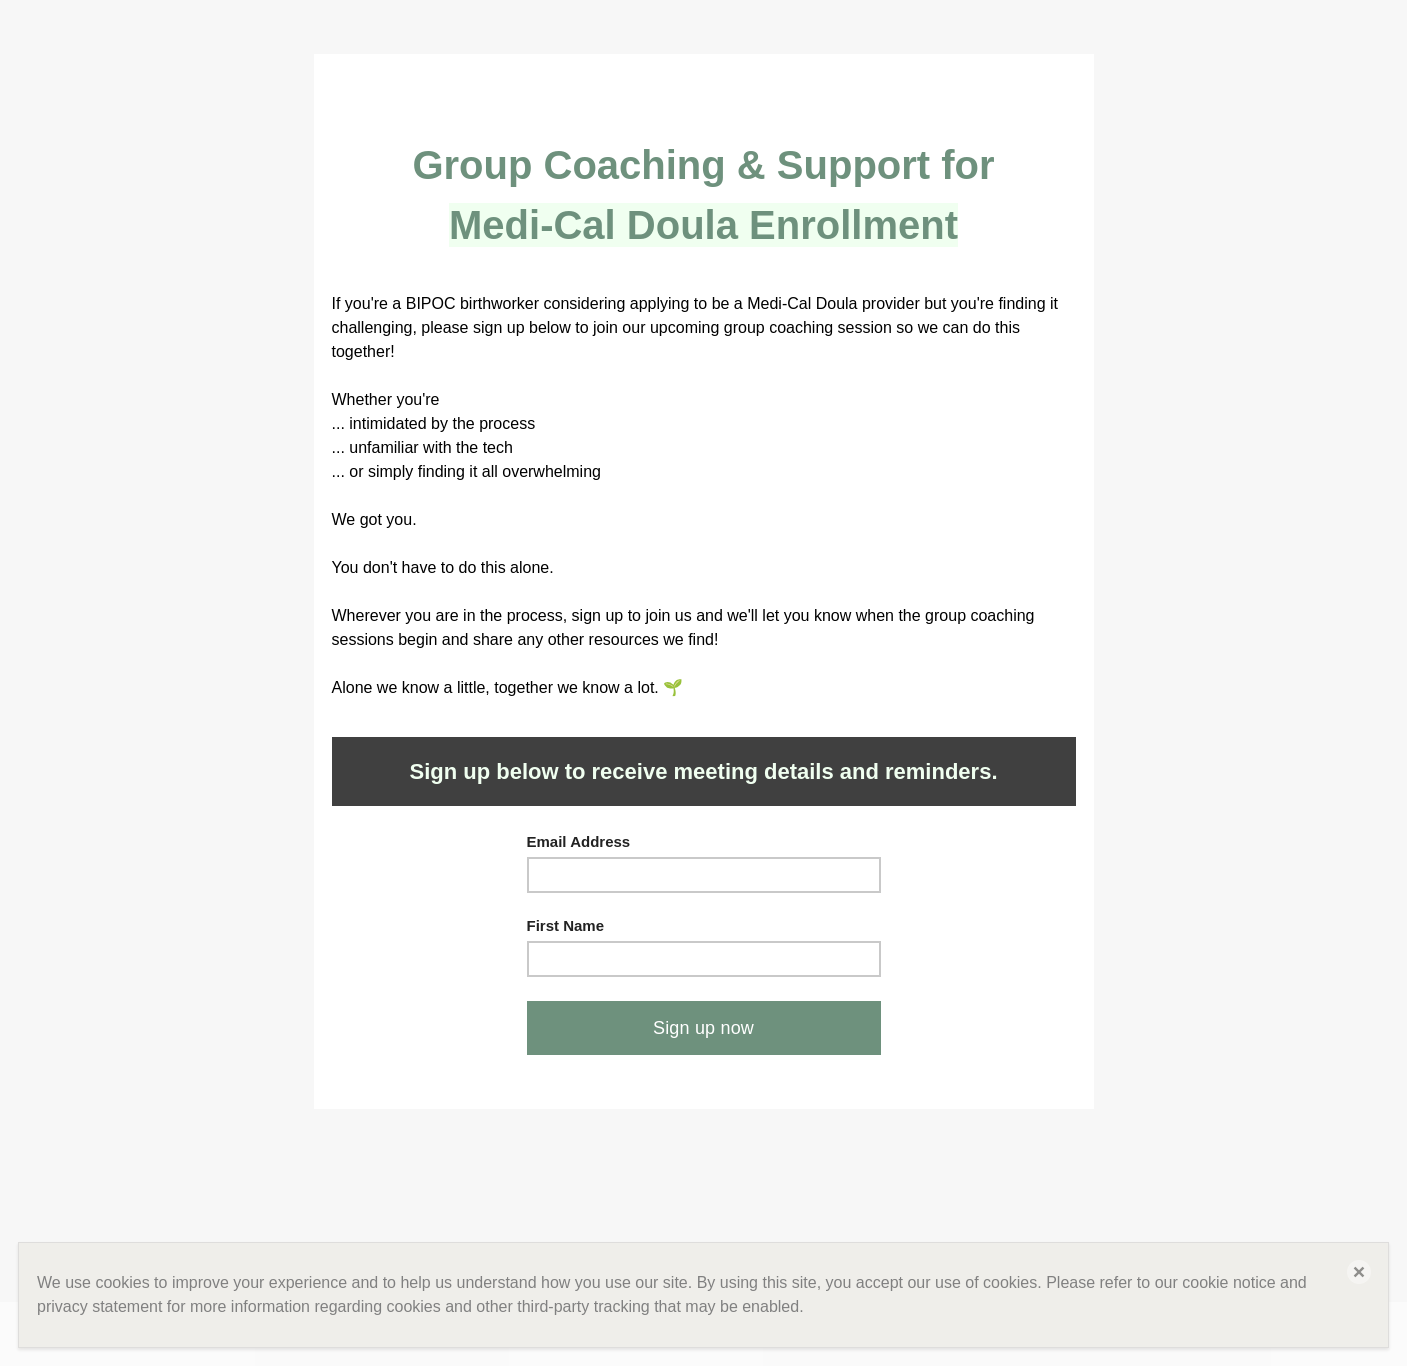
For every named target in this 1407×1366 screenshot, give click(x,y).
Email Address (579, 841)
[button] (1359, 1272)
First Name (566, 925)
